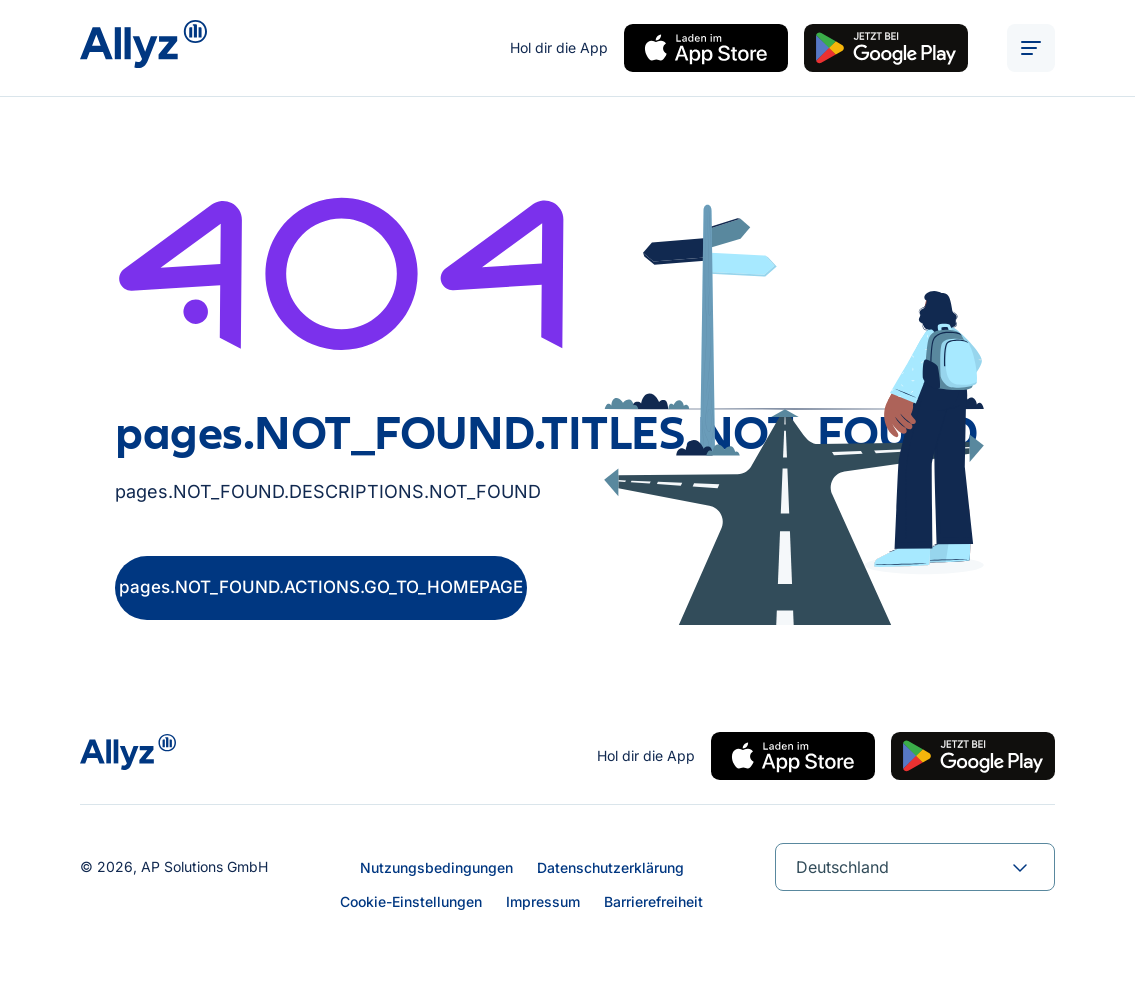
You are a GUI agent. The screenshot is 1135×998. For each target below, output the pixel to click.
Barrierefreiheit (653, 901)
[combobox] (915, 867)
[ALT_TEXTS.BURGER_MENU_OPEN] (1031, 48)
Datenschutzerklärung (610, 867)
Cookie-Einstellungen (411, 901)
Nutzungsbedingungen (436, 867)
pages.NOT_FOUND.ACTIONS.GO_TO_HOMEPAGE (321, 587)
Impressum (543, 901)
